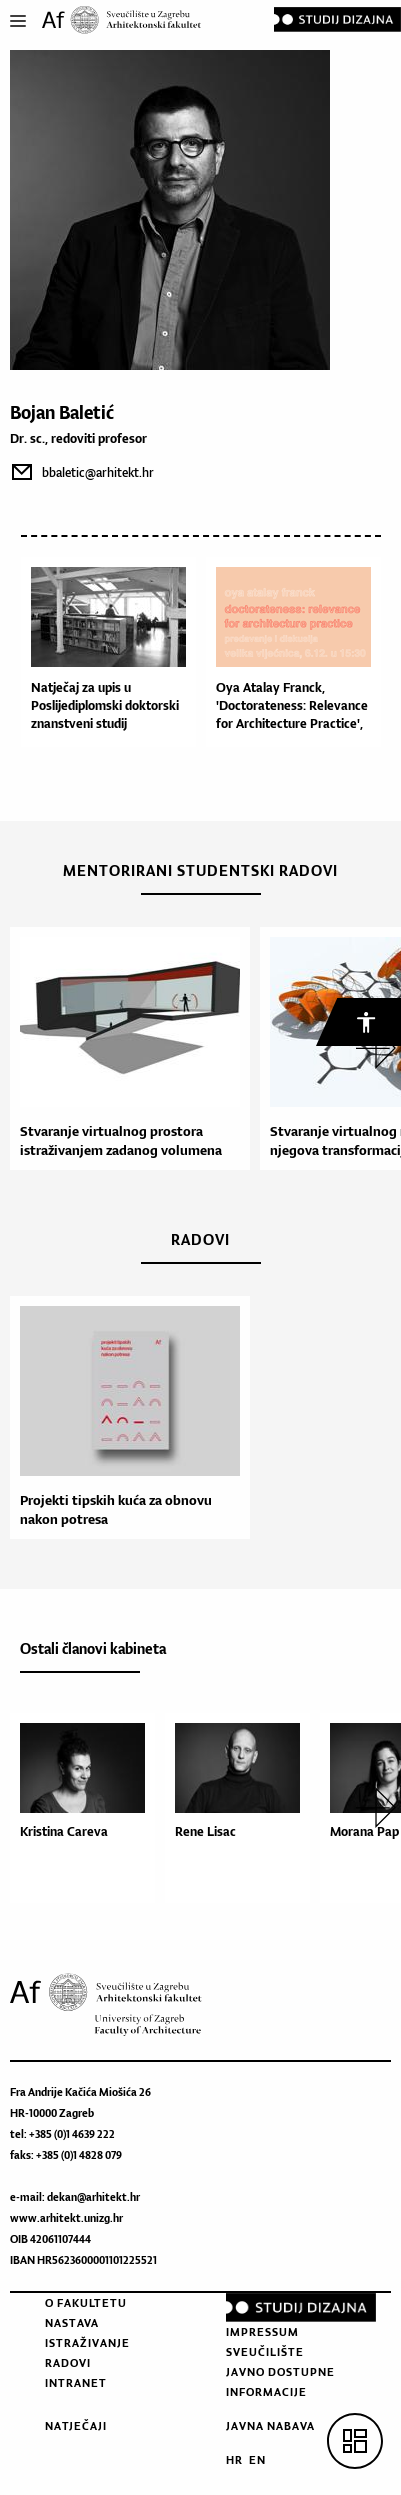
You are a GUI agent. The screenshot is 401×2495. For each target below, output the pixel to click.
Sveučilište (265, 2352)
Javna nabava (270, 2426)
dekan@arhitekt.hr (93, 2197)
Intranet (76, 2383)
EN (257, 2460)
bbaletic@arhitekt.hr (98, 472)
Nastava (72, 2323)
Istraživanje (87, 2343)
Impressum (262, 2332)
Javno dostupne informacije (280, 2382)
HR (234, 2460)
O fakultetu (86, 2303)
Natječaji (76, 2426)
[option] (125, 1048)
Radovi (68, 2363)
